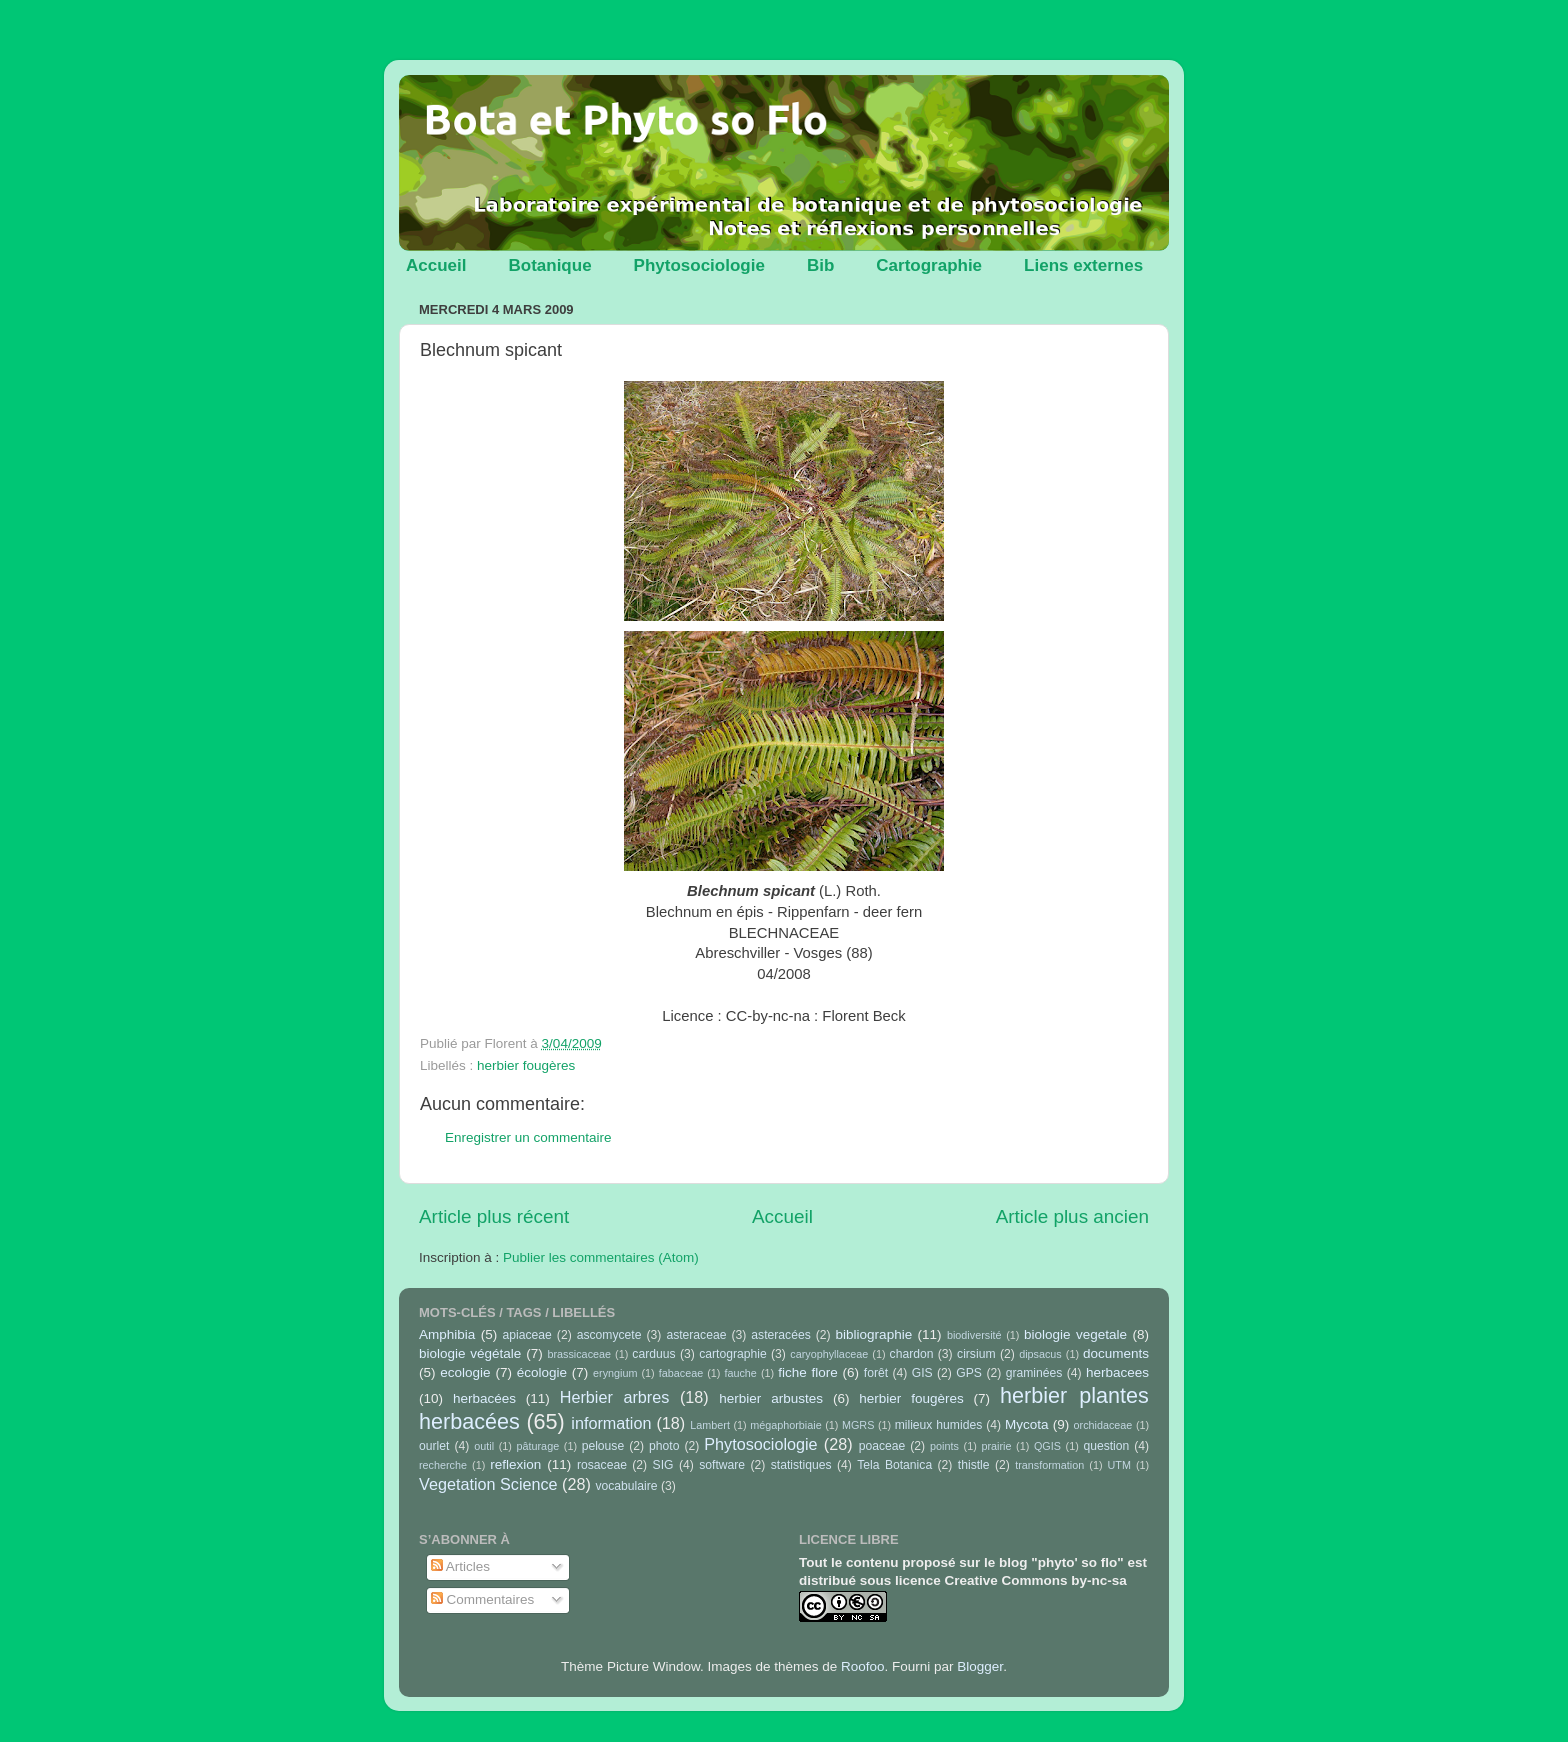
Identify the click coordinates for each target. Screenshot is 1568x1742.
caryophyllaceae (829, 1354)
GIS (922, 1373)
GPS (969, 1373)
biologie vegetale (1075, 1334)
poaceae (882, 1446)
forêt (876, 1373)
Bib (820, 265)
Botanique (549, 265)
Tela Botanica (894, 1465)
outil (484, 1446)
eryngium (615, 1373)
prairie (996, 1446)
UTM (1119, 1465)
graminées (1034, 1373)
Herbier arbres (615, 1397)
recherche (443, 1465)
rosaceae (602, 1465)
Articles (460, 1566)
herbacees (1117, 1372)
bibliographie (874, 1334)
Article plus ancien (1072, 1216)
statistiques (801, 1465)
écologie (542, 1372)
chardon (912, 1354)
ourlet (434, 1446)
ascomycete (609, 1335)
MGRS (858, 1425)
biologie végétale (470, 1353)
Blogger (980, 1666)
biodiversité (974, 1335)
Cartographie (929, 265)
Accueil (436, 265)
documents (1116, 1353)
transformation (1049, 1465)
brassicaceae (579, 1354)
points (944, 1446)
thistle (974, 1465)
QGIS (1047, 1446)
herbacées (484, 1398)
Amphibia (447, 1334)
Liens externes (1083, 265)
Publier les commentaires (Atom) (601, 1257)
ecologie (465, 1372)
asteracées (780, 1335)
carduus (653, 1354)
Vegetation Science (488, 1484)
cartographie (733, 1354)
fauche (740, 1373)
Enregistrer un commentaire (528, 1137)
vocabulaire (626, 1486)
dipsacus (1040, 1354)
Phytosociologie (699, 265)
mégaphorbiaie (785, 1425)
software (722, 1465)
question (1106, 1446)
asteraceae (696, 1335)
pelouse (603, 1446)
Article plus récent (494, 1216)
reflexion (515, 1464)
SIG (663, 1465)
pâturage (538, 1446)
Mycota (1027, 1424)
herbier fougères (526, 1065)
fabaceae (681, 1373)
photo (664, 1446)
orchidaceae (1103, 1425)
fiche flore (808, 1372)
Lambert (710, 1425)
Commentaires (483, 1599)
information (611, 1423)
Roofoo (863, 1666)
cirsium (976, 1354)
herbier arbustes (771, 1398)
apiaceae (527, 1335)
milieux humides (939, 1425)
